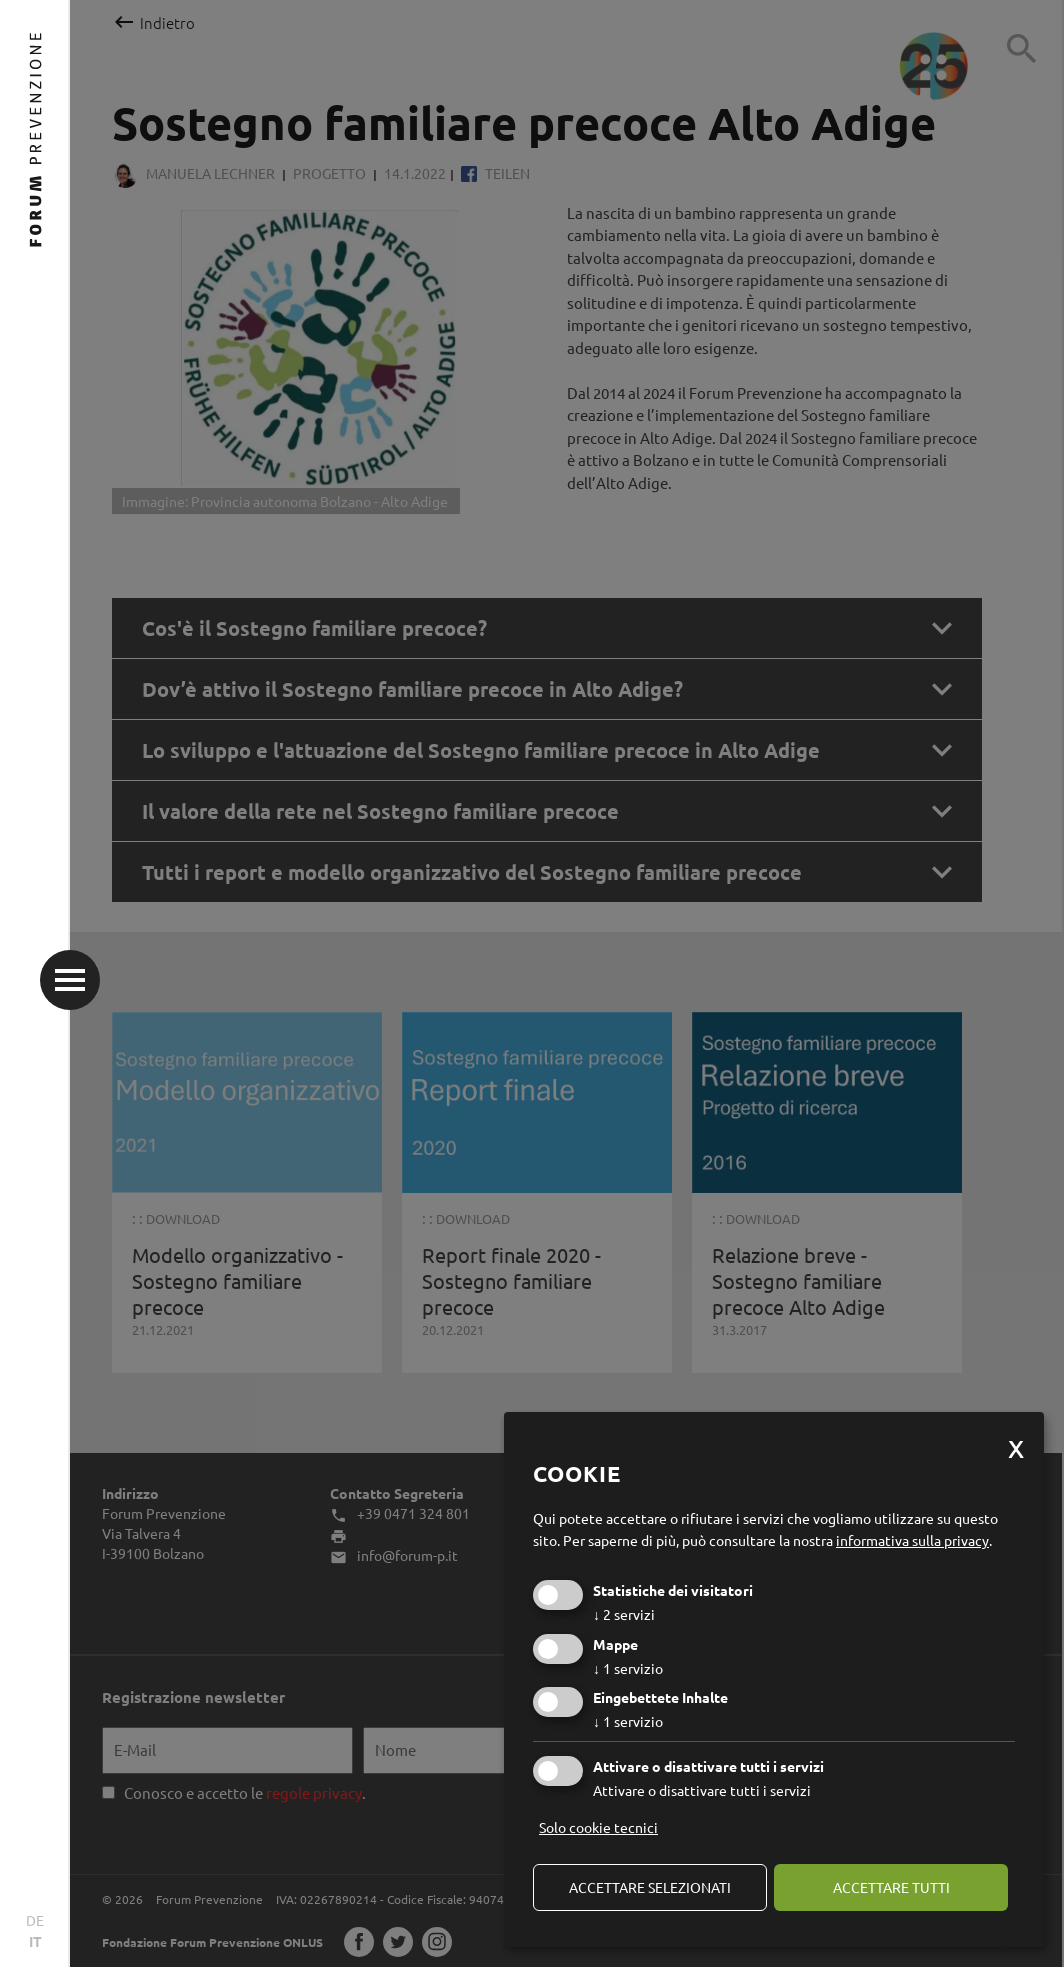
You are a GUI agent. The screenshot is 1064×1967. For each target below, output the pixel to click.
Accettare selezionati (650, 1887)
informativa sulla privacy (912, 1540)
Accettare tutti (891, 1887)
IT (35, 1941)
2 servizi (624, 1614)
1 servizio (628, 1668)
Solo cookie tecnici (598, 1827)
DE (35, 1920)
